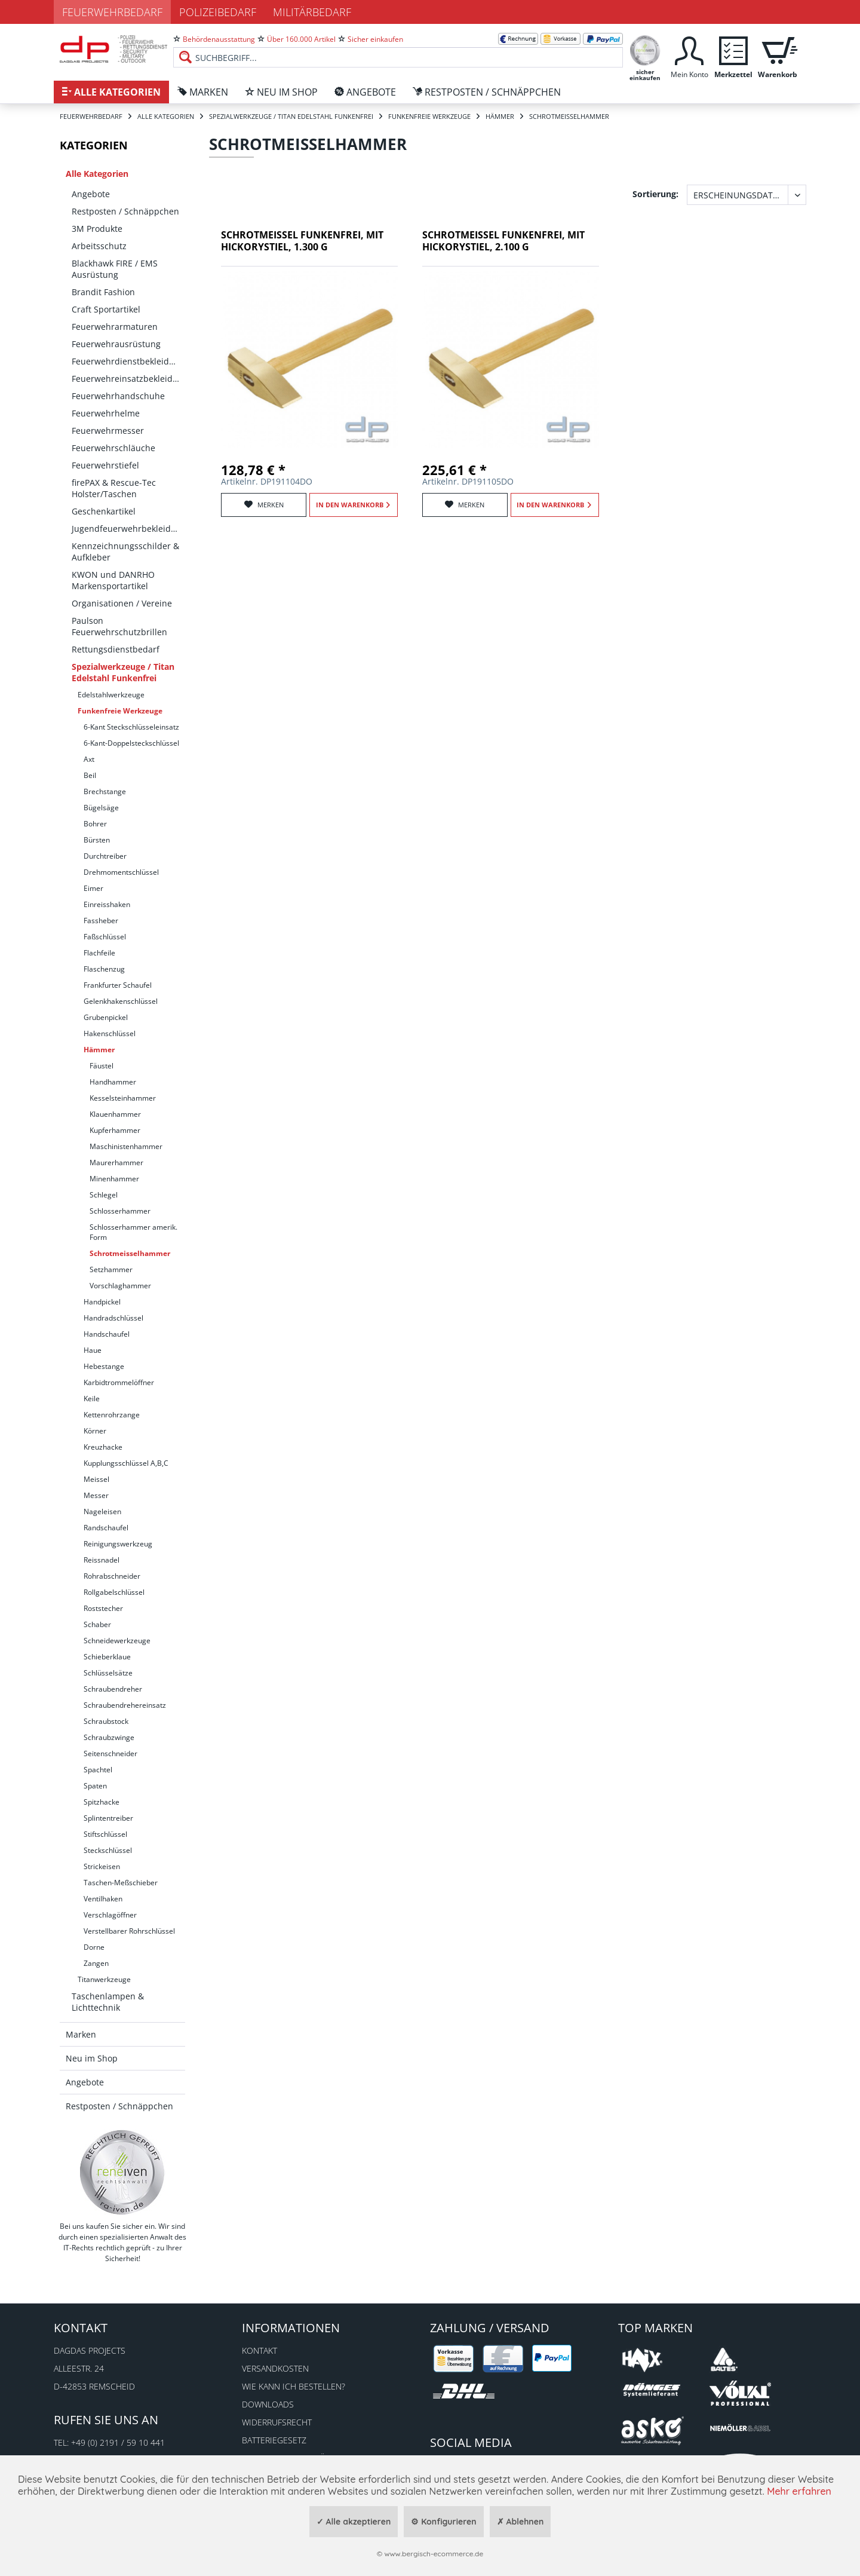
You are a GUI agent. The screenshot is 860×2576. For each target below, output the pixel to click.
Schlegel (104, 1195)
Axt (89, 759)
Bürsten (97, 840)
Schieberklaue (107, 1657)
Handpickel (102, 1302)
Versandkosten (275, 2368)
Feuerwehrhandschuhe (118, 396)
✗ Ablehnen (520, 2521)
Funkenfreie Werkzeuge (120, 711)
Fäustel (101, 1066)
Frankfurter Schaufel (118, 985)
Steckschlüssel (108, 1850)
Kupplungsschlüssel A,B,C (126, 1463)
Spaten (95, 1786)
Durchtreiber (105, 856)
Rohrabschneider (112, 1576)
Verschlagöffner (110, 1915)
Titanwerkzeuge (104, 1979)
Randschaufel (106, 1528)
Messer (96, 1495)
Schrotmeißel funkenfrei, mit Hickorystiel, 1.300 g (302, 241)
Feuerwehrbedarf (112, 12)
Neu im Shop (92, 2058)
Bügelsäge (101, 807)
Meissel (96, 1479)
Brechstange (105, 791)
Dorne (94, 1947)
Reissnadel (101, 1560)
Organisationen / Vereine (122, 603)
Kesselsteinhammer (123, 1098)
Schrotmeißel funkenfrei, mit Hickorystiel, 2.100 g (503, 241)
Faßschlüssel (105, 937)
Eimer (93, 888)
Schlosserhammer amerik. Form (133, 1232)
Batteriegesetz (274, 2440)
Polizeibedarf (217, 12)
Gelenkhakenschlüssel (121, 1001)
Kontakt (259, 2350)
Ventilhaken (103, 1899)
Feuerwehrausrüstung (116, 344)
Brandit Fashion (103, 292)
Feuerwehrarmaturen (115, 326)
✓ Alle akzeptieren (354, 2521)
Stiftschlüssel (105, 1834)
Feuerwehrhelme (106, 413)
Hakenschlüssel (110, 1033)
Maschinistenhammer (126, 1146)
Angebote (91, 194)
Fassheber (101, 920)
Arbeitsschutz (99, 246)
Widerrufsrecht (277, 2422)
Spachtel (98, 1770)
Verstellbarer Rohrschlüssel (129, 1931)
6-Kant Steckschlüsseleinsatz (131, 727)
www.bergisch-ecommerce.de (433, 2553)
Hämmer (99, 1050)
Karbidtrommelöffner (119, 1382)
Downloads (268, 2404)
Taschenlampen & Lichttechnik (108, 2001)
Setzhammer (111, 1269)
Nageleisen (102, 1511)
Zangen (96, 1963)
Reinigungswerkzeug (118, 1544)
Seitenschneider (110, 1753)
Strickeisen (102, 1866)
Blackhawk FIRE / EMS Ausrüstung (115, 269)
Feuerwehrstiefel (105, 465)
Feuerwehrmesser (108, 430)
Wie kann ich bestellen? (293, 2386)
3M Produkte (97, 228)
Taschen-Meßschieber (121, 1882)
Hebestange (104, 1366)
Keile (92, 1398)
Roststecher (103, 1608)
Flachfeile (99, 953)
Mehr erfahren (799, 2491)
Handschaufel (107, 1334)
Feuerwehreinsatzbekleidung (128, 378)
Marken (81, 2034)
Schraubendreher (113, 1689)
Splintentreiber (108, 1818)
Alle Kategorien (97, 173)
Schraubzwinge (109, 1737)
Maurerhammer (116, 1162)
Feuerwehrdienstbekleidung (128, 361)
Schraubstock (106, 1721)
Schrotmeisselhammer (130, 1253)
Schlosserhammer (120, 1211)
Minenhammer (114, 1179)
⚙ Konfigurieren (443, 2521)
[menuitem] (398, 48)
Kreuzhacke (103, 1447)
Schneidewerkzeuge (117, 1640)
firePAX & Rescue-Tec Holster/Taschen (114, 488)
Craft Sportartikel (106, 309)
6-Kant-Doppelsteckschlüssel (131, 743)
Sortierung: (655, 194)
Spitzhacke (101, 1802)
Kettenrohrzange (112, 1415)
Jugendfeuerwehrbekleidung (128, 528)
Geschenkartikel (104, 511)
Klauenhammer (115, 1114)
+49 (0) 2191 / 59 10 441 (118, 2442)
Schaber (97, 1624)
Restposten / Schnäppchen (125, 211)
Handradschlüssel (113, 1318)
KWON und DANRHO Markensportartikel (113, 580)
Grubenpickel (106, 1017)
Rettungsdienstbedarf (115, 649)
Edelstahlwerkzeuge (111, 695)
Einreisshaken (107, 904)
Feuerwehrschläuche (113, 448)
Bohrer (95, 824)
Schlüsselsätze (108, 1673)
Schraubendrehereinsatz (125, 1705)
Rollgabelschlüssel (114, 1592)
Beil (90, 775)
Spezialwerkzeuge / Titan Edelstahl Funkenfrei (123, 672)
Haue (93, 1350)
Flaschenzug (104, 969)
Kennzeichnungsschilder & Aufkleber (125, 551)
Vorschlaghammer (120, 1286)
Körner (95, 1431)
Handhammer (113, 1082)
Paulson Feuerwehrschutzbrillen (119, 626)
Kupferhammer (115, 1130)
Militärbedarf (312, 12)
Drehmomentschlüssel (121, 872)
